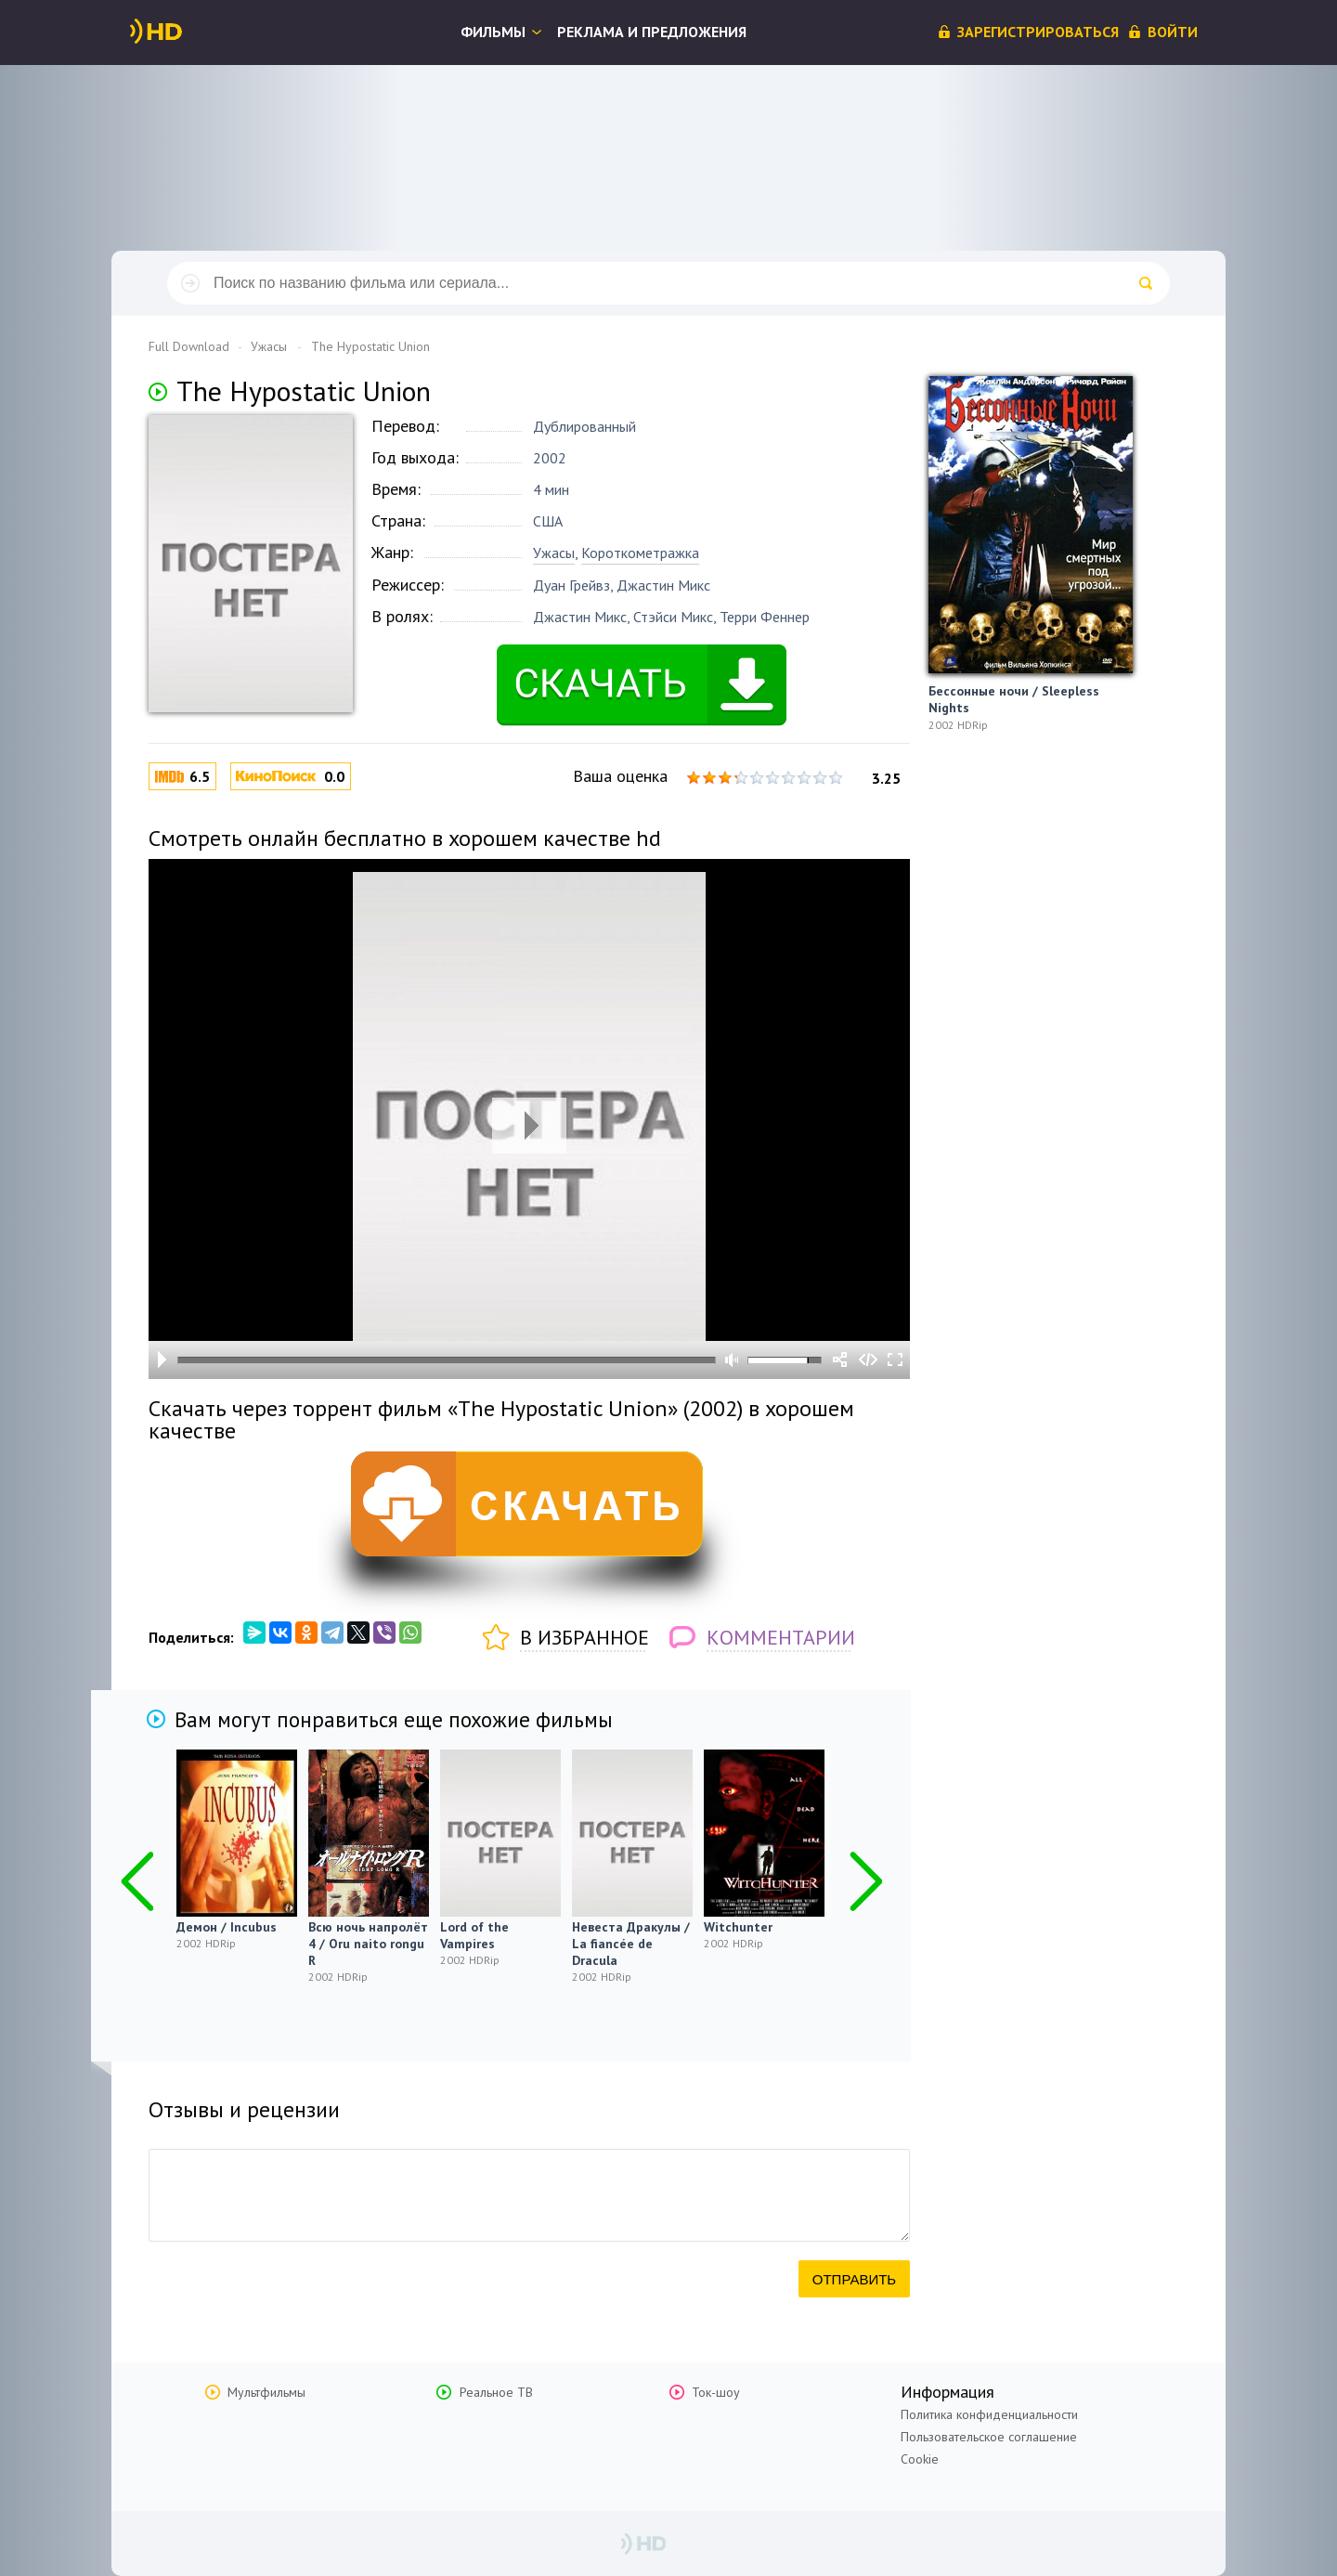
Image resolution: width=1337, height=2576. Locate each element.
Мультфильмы (266, 2392)
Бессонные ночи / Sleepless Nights (1013, 699)
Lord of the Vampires (474, 1935)
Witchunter (738, 1927)
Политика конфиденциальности (989, 2414)
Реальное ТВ (496, 2392)
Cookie (920, 2459)
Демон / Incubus (226, 1927)
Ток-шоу (716, 2392)
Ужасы (554, 552)
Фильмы (493, 31)
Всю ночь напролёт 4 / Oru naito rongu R (368, 1944)
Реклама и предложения (651, 31)
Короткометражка (640, 552)
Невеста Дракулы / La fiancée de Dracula (631, 1944)
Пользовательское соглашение (989, 2436)
